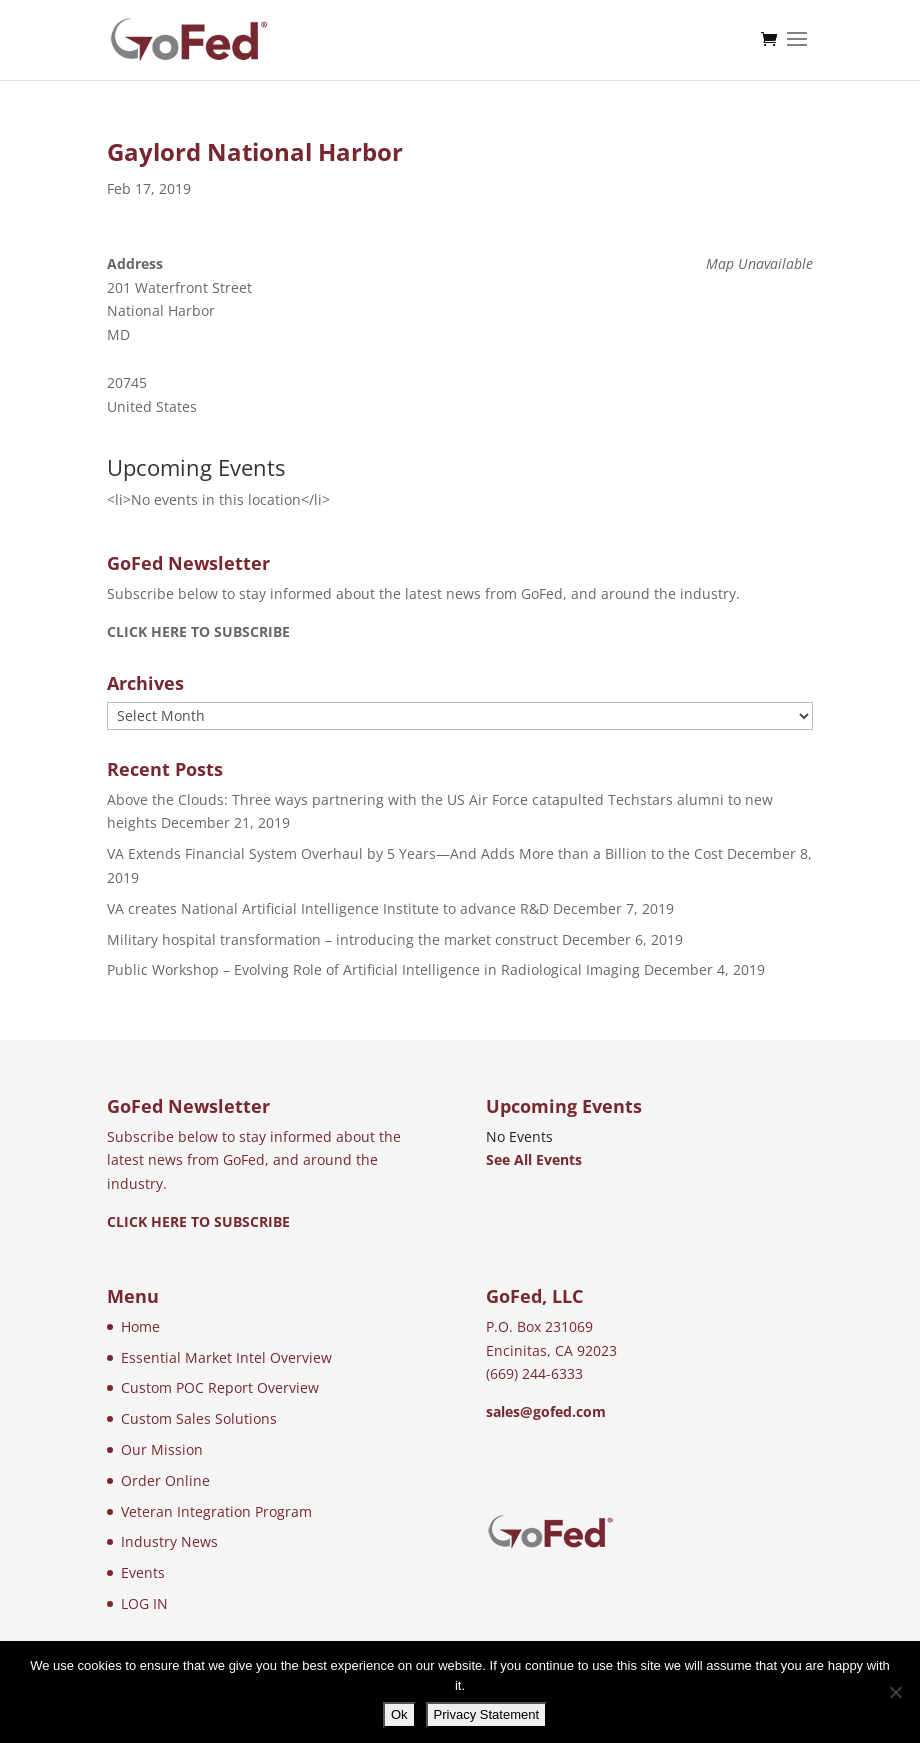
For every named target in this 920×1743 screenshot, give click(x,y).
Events (143, 1572)
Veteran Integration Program (216, 1511)
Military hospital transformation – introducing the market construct (332, 939)
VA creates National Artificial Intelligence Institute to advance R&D (328, 908)
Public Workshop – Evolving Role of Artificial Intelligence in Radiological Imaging (373, 969)
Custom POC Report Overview (220, 1387)
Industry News (169, 1541)
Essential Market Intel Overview (226, 1357)
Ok (399, 1714)
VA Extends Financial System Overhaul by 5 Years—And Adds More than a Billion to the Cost (415, 853)
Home (140, 1326)
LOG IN (144, 1603)
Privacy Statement (487, 1714)
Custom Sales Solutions (199, 1418)
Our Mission (162, 1449)
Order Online (165, 1480)
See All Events (534, 1159)
